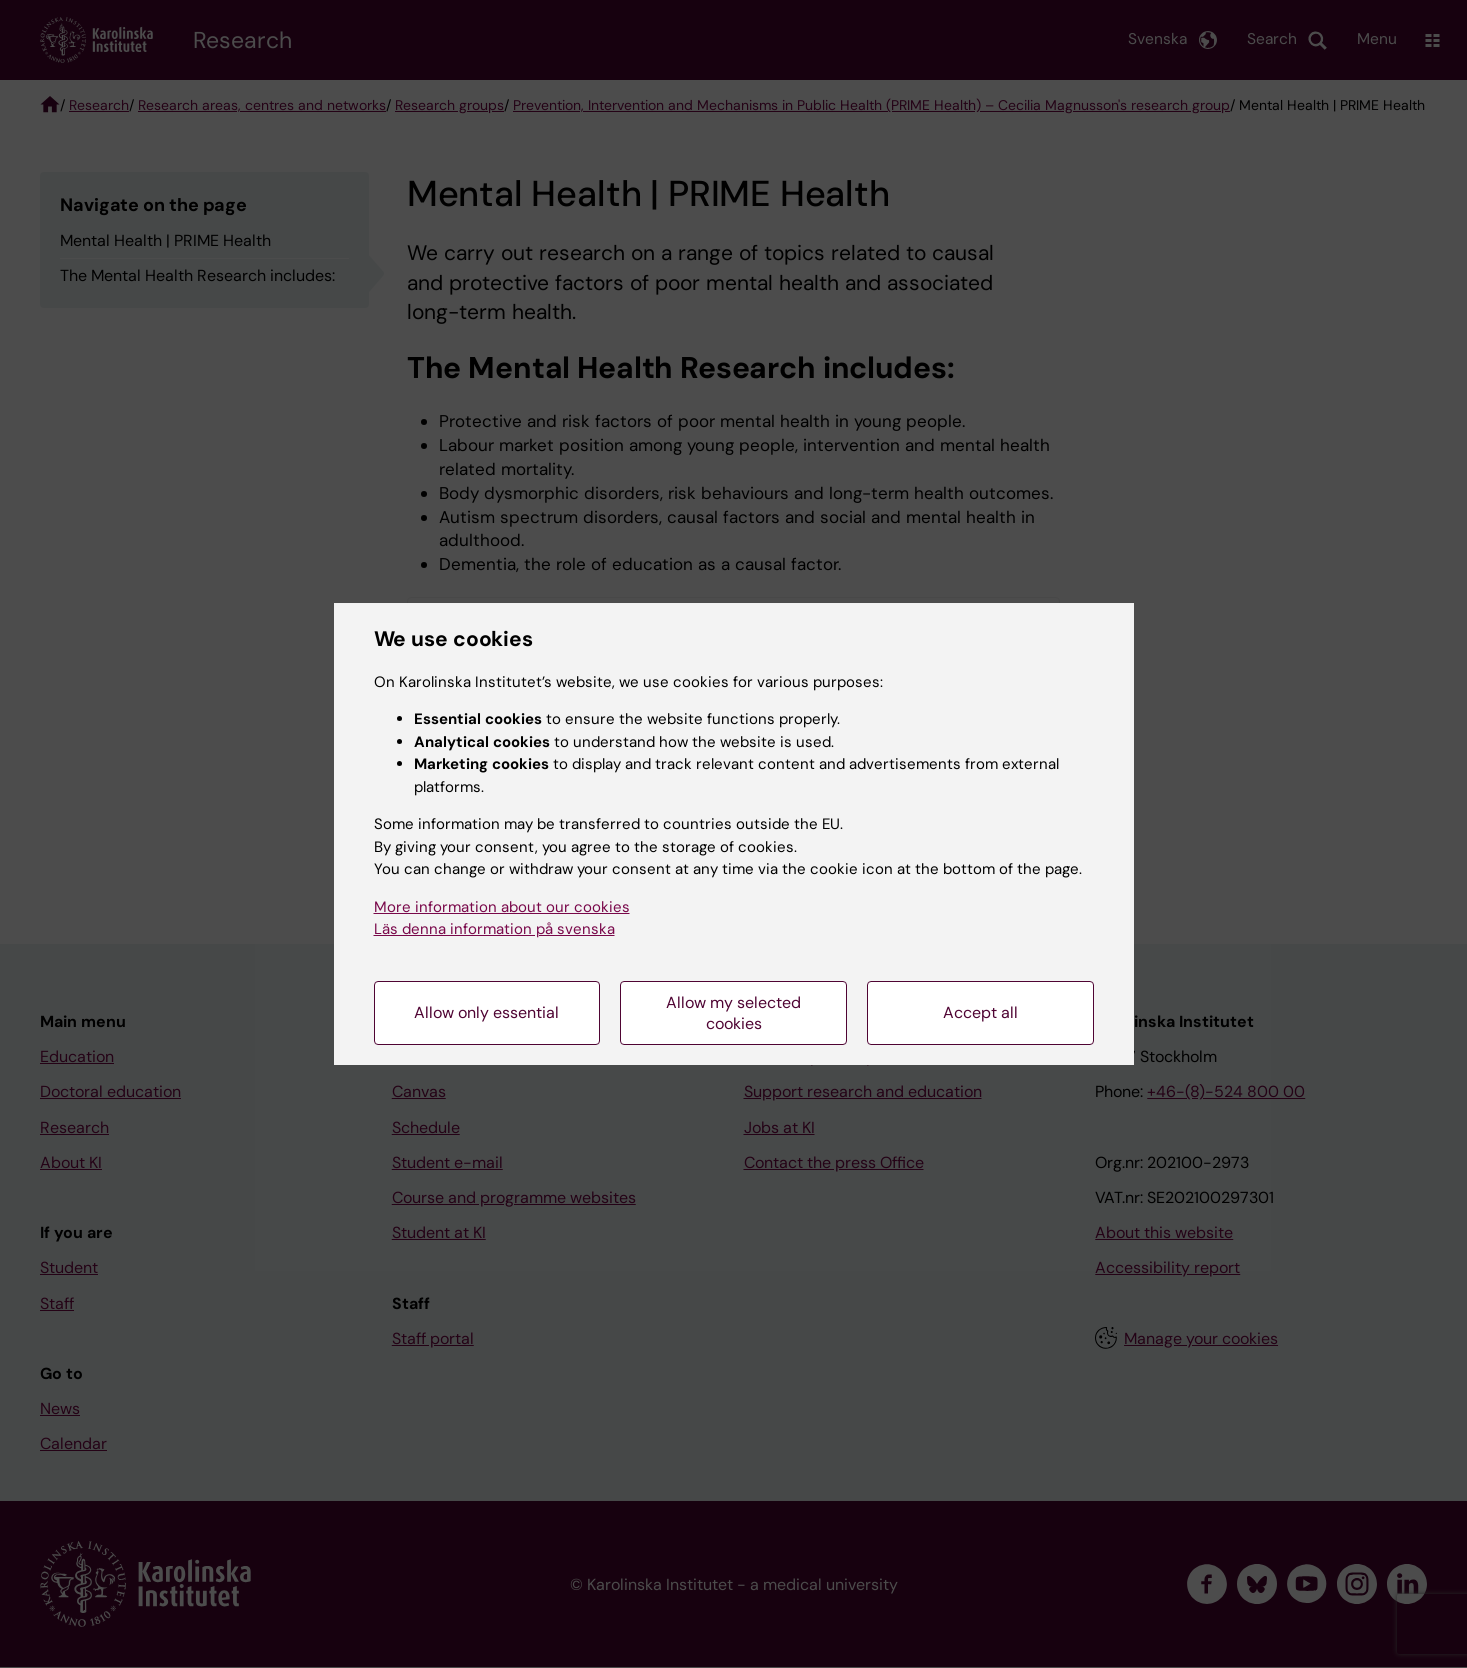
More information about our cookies (502, 907)
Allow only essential (486, 1012)
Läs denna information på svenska (494, 929)
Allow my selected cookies (733, 1013)
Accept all (980, 1012)
